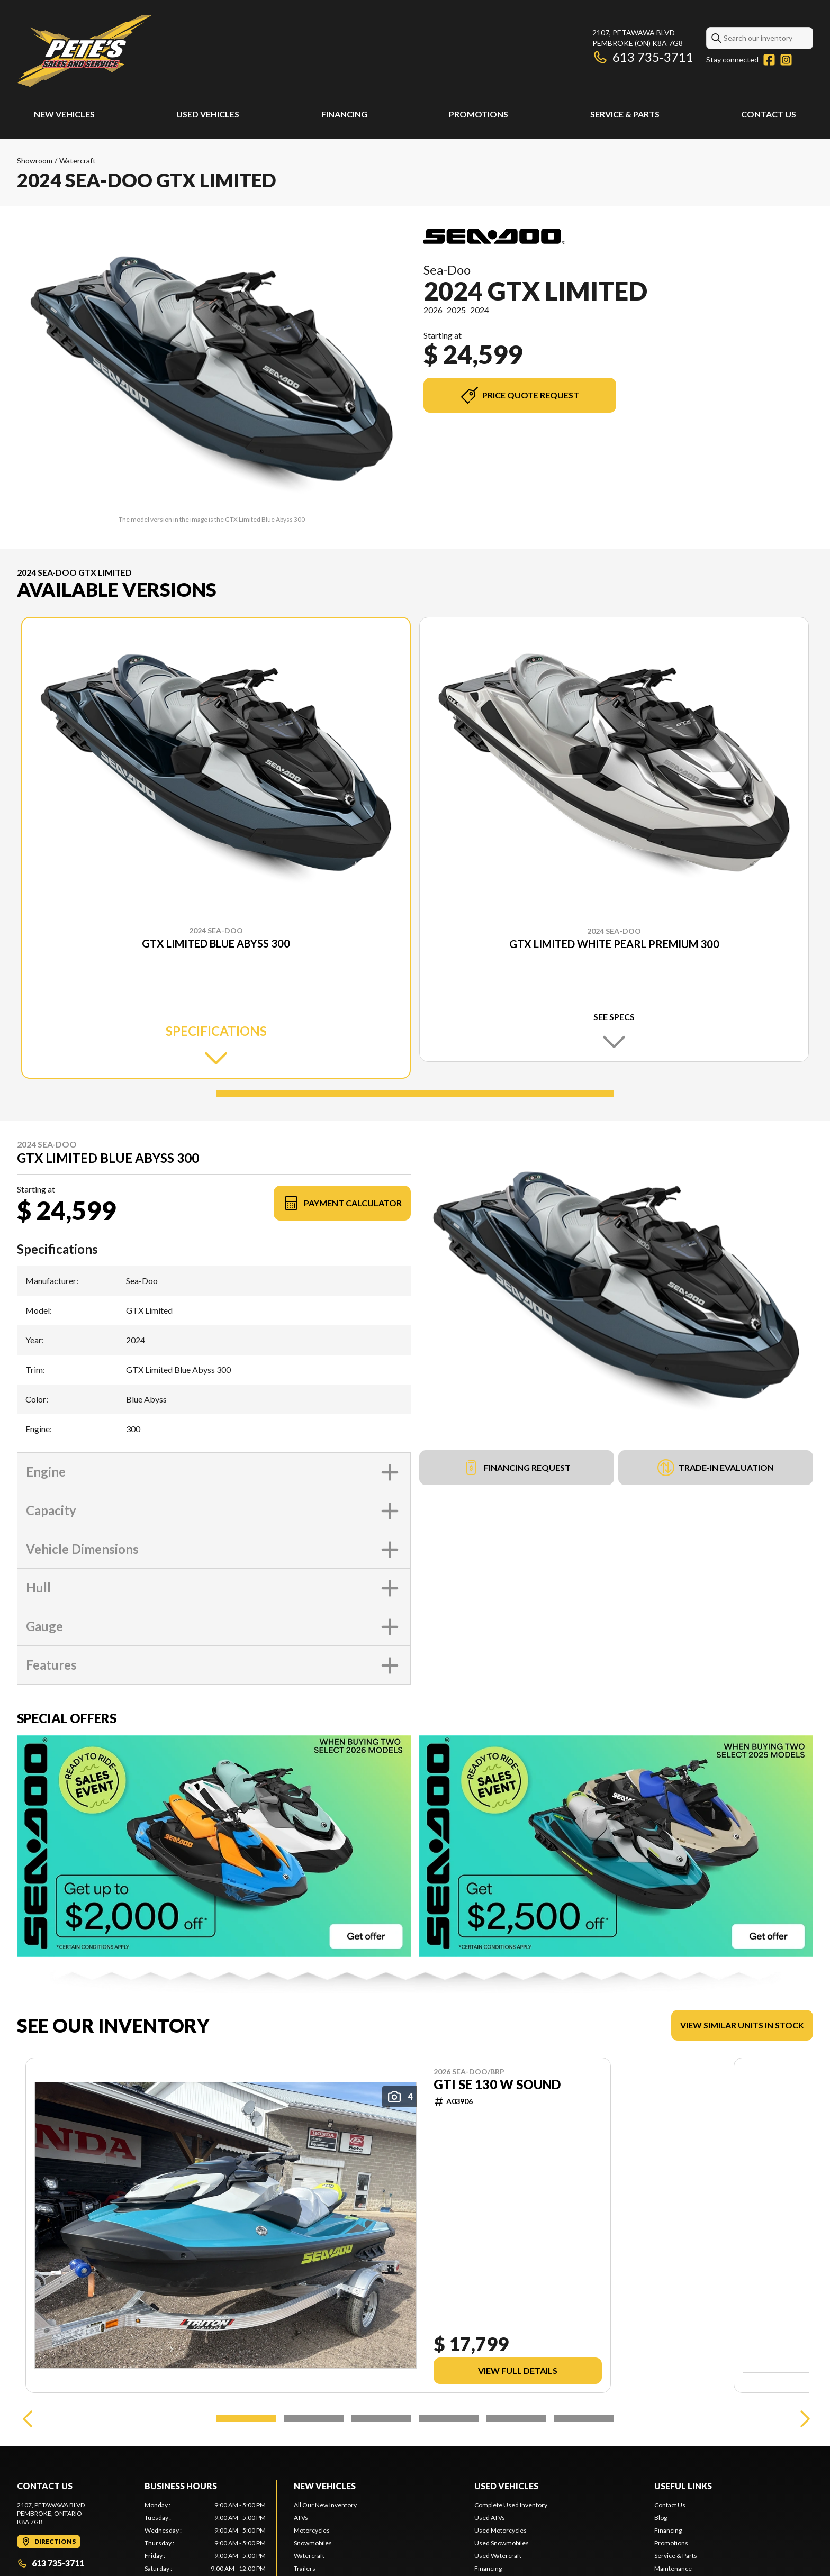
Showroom (34, 160)
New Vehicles (64, 114)
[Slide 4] (449, 2418)
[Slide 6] (584, 2418)
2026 (433, 310)
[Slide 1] (415, 1093)
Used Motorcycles (500, 2530)
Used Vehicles (207, 114)
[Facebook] (769, 59)
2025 (456, 310)
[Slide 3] (381, 2418)
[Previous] (27, 2418)
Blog (660, 2518)
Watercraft (77, 160)
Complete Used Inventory (510, 2505)
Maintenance (673, 2568)
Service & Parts (625, 114)
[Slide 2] (314, 2418)
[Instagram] (786, 59)
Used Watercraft (497, 2556)
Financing (344, 114)
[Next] (802, 2418)
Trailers (304, 2568)
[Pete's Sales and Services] (84, 51)
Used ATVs (489, 2518)
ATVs (301, 2518)
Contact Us (768, 114)
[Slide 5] (516, 2418)
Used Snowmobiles (501, 2543)
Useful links (683, 2486)
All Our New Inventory (325, 2505)
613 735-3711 (642, 57)
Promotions (478, 114)
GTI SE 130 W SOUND (497, 2084)
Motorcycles (312, 2530)
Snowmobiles (313, 2543)
